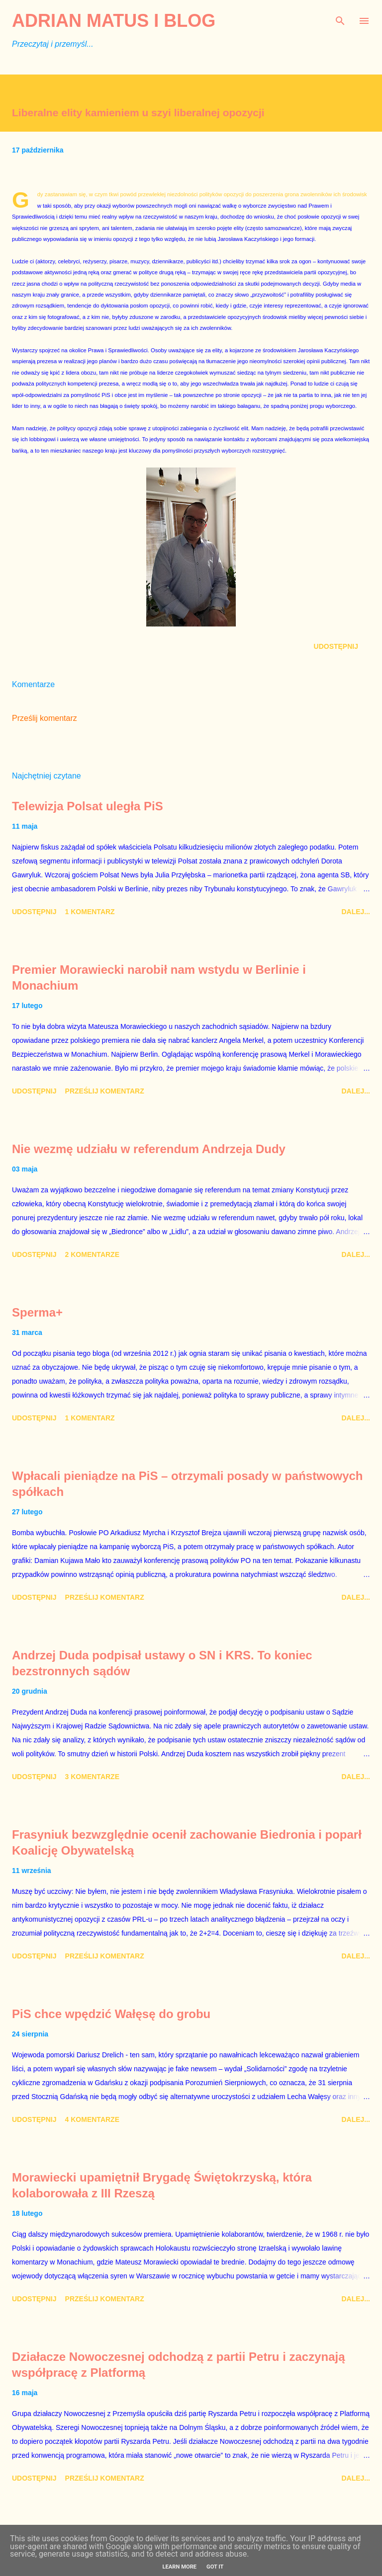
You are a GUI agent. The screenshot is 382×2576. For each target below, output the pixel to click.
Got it (214, 2567)
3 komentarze (92, 1777)
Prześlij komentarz (44, 718)
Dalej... (355, 912)
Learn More (179, 2567)
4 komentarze (92, 2119)
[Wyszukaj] (340, 18)
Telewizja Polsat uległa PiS (87, 806)
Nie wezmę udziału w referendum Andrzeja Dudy (149, 1149)
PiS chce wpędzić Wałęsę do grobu (111, 2014)
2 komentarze (92, 1254)
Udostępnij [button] (336, 646)
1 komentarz (90, 912)
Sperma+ (37, 1312)
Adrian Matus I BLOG (113, 20)
